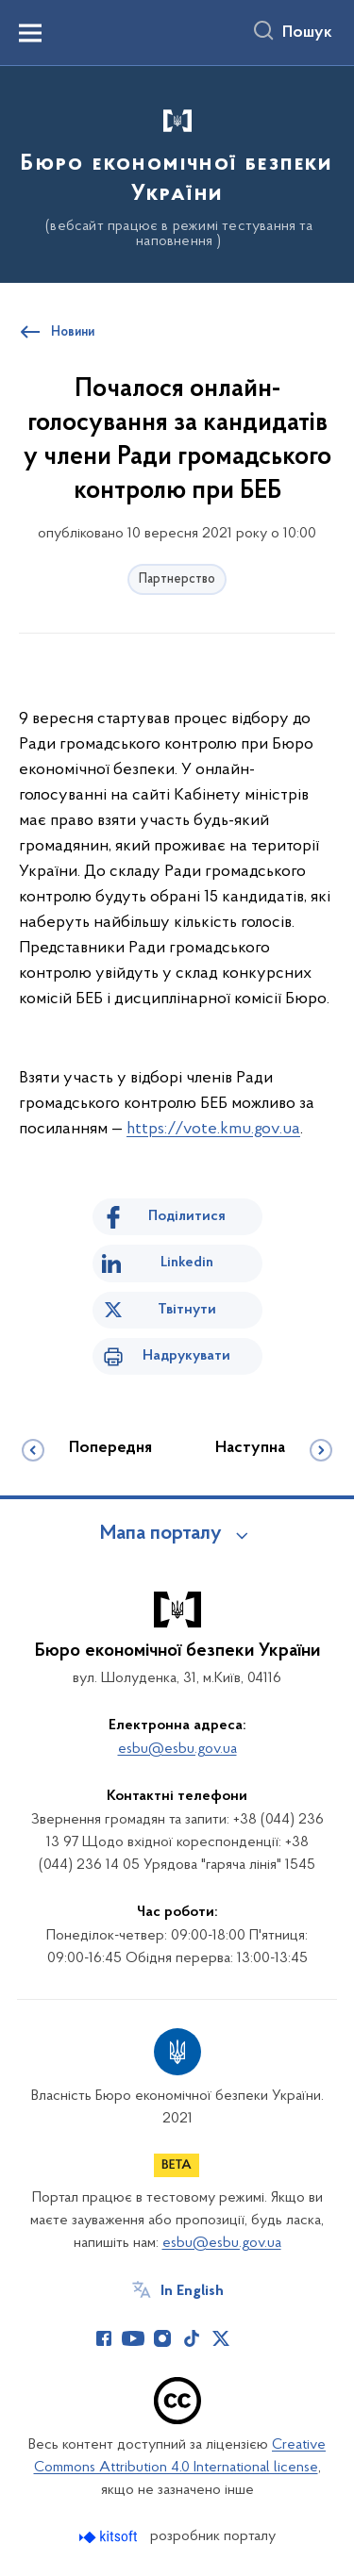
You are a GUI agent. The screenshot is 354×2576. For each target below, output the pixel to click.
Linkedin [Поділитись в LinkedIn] (186, 1262)
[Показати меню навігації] (30, 33)
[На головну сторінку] (177, 171)
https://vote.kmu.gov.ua (213, 1129)
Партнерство (177, 579)
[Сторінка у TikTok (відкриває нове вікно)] (191, 2338)
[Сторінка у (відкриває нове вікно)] (250, 2338)
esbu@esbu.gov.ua (177, 1749)
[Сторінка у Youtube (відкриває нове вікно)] (133, 2338)
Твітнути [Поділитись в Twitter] (187, 1309)
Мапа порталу (161, 1534)
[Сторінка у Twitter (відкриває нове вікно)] (221, 2338)
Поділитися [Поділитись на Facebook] (187, 1216)
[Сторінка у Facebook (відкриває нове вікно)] (104, 2338)
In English (192, 2291)
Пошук (307, 33)
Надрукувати (186, 1355)
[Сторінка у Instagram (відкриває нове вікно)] (162, 2338)
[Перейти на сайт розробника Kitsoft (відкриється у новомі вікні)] (110, 2537)
